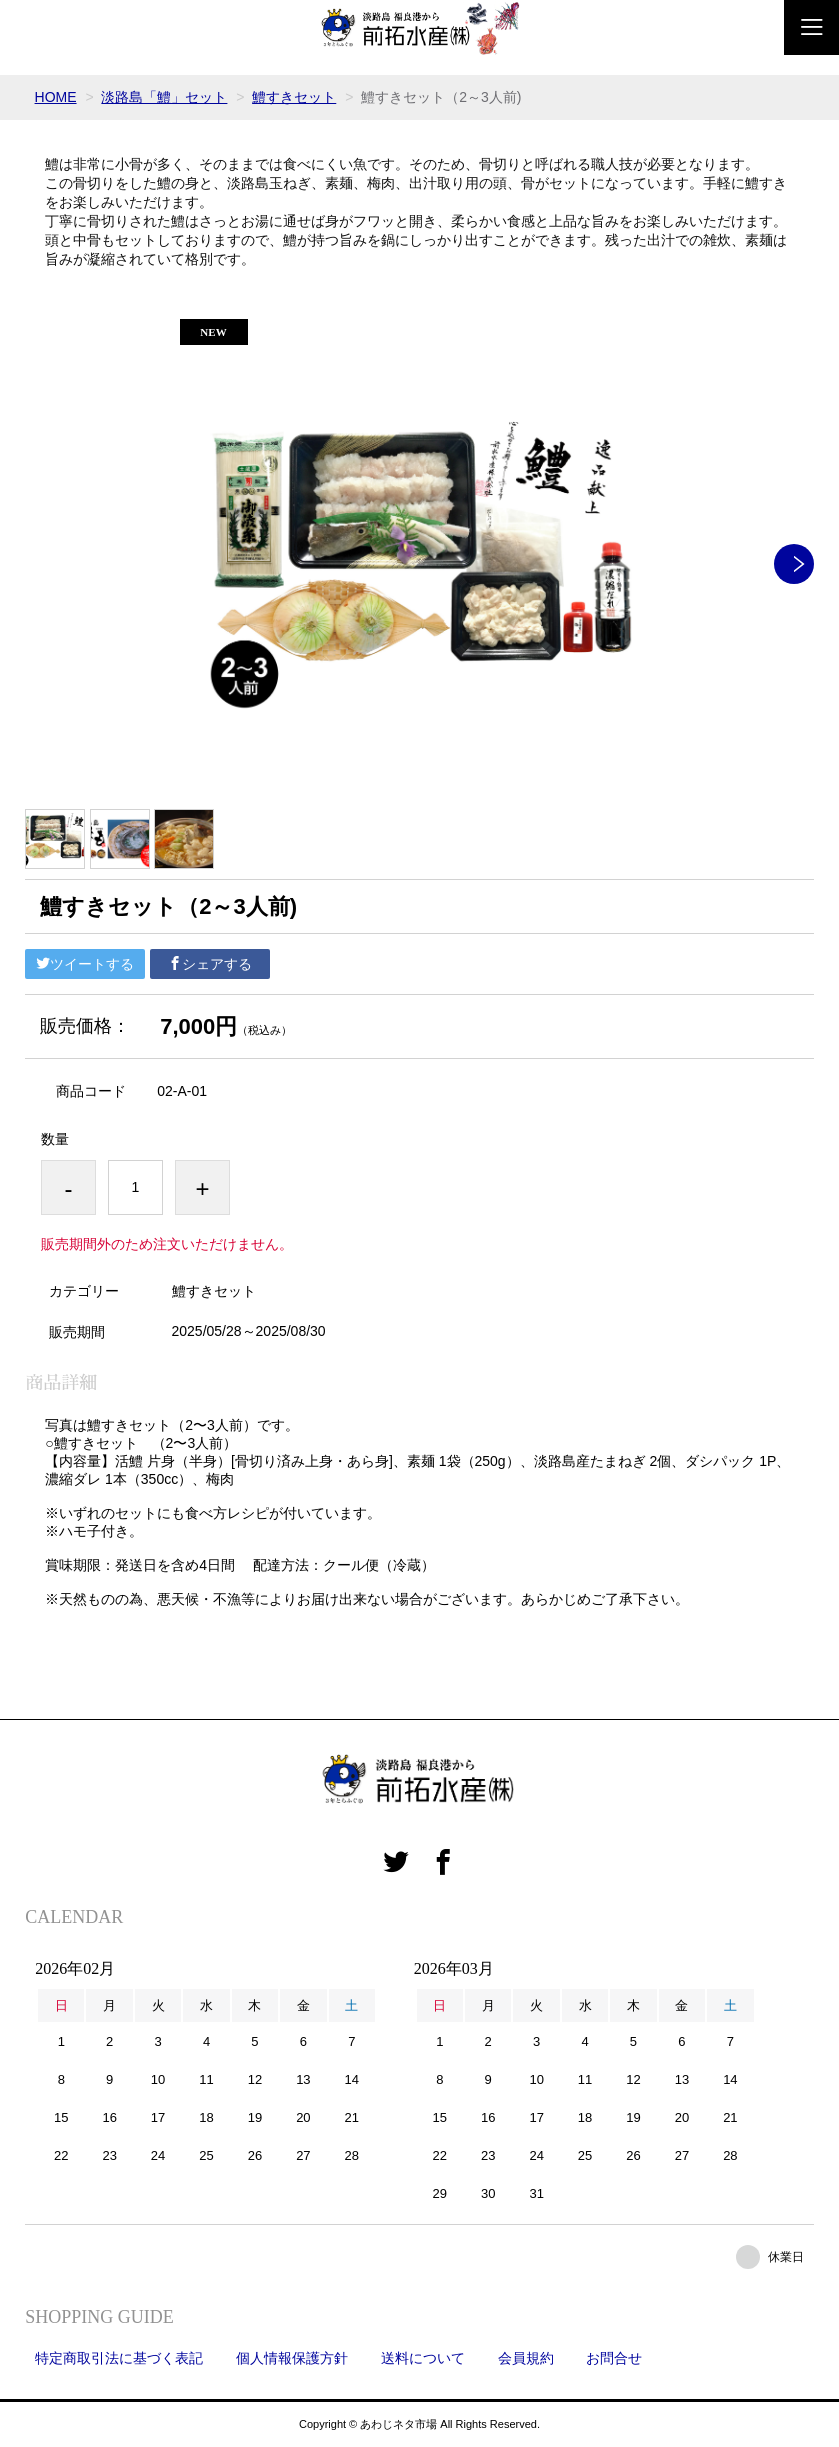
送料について (423, 2358)
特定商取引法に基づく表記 (119, 2358)
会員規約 (526, 2358)
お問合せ (614, 2358)
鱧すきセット (294, 97)
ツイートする (85, 964)
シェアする (210, 964)
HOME (56, 97)
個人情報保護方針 (292, 2358)
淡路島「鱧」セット (164, 97)
